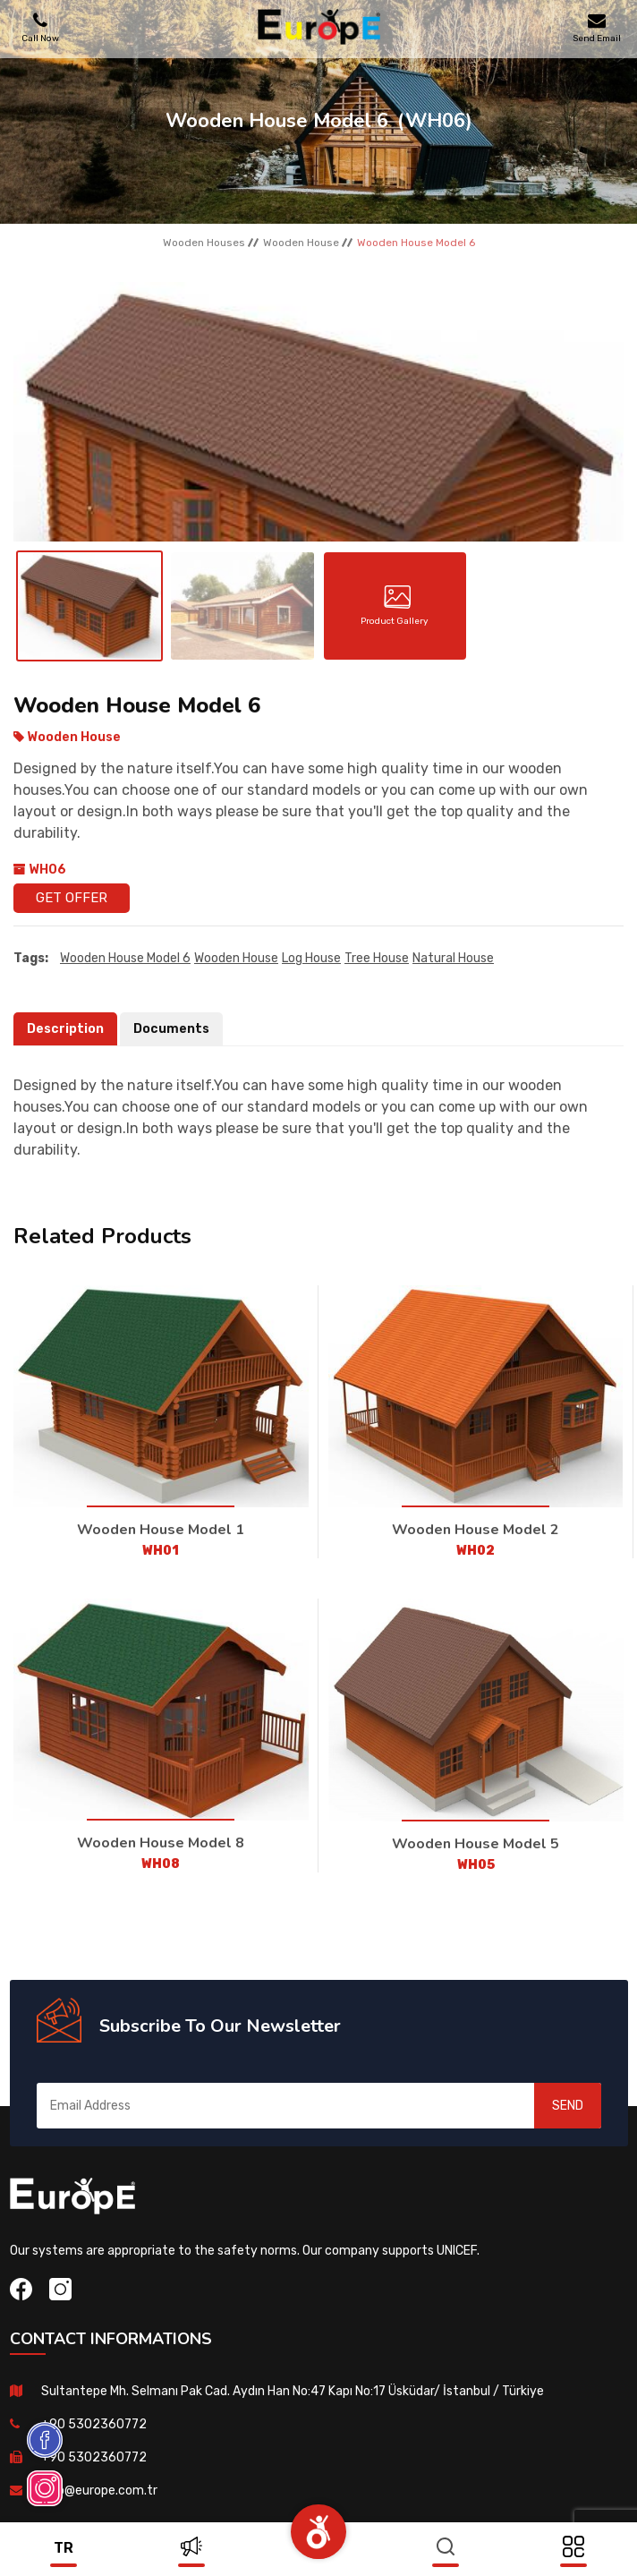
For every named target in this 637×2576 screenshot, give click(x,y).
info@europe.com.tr (99, 2490)
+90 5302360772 (94, 2424)
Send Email (597, 27)
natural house (453, 958)
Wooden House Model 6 (125, 958)
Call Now (40, 27)
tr (63, 2547)
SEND (567, 2105)
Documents (171, 1028)
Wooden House (301, 242)
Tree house (376, 958)
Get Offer (71, 898)
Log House (311, 958)
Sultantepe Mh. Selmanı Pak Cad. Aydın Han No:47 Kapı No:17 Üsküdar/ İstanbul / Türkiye (292, 2391)
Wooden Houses (204, 242)
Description (65, 1028)
